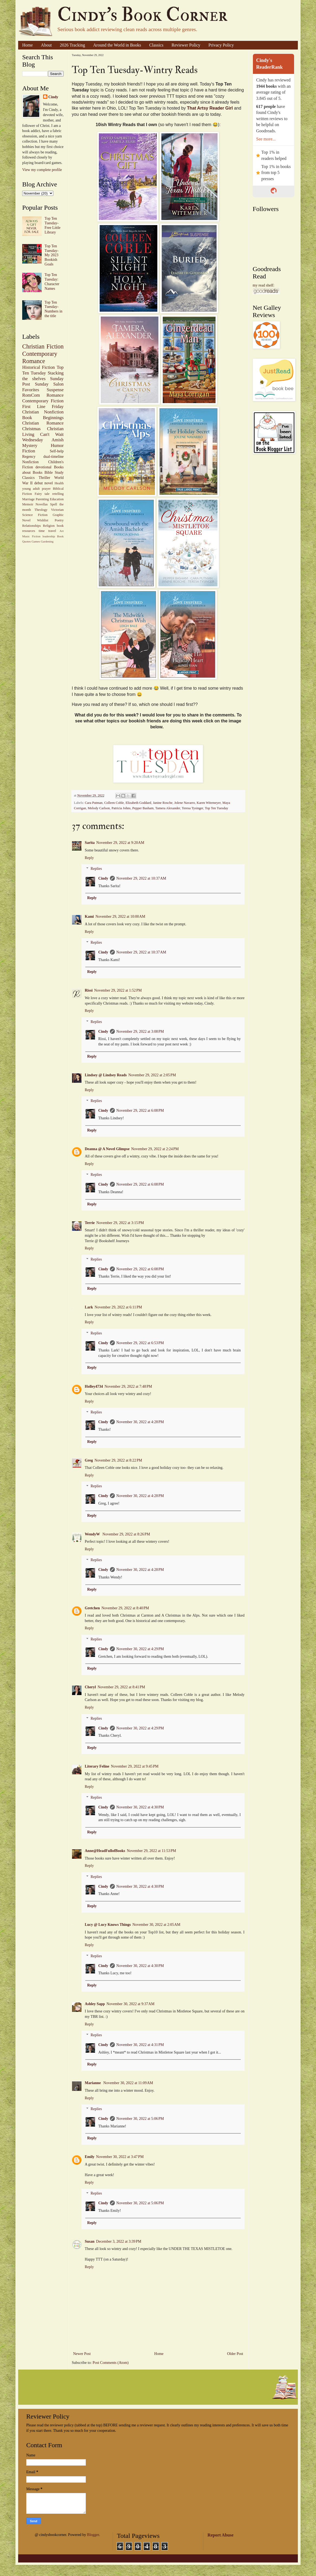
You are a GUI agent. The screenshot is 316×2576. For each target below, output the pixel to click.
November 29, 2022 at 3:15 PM (120, 1223)
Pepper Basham (143, 808)
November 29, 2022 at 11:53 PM (151, 1851)
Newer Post (82, 2354)
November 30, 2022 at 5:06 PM (140, 2119)
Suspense (55, 389)
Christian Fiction (43, 346)
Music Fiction (31, 536)
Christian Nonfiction (43, 411)
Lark (89, 1307)
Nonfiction (30, 462)
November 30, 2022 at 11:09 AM (128, 2083)
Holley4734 (94, 1386)
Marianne (93, 2083)
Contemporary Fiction (43, 400)
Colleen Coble (114, 803)
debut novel (43, 483)
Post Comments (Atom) (111, 2363)
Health (59, 483)
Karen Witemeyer (209, 803)
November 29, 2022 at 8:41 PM (121, 1687)
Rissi (89, 990)
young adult (31, 489)
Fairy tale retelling (49, 494)
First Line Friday (43, 406)
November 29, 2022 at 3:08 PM (140, 1031)
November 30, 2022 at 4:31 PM (140, 2045)
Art (62, 530)
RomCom (31, 395)
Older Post (235, 2354)
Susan (90, 2241)
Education (57, 499)
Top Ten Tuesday (216, 808)
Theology (40, 510)
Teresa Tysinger (192, 808)
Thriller (44, 478)
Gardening (47, 541)
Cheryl (90, 1687)
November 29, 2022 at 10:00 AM (120, 916)
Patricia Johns (121, 808)
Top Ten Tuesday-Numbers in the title (54, 309)
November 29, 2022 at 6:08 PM (140, 1110)
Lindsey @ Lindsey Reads (106, 1075)
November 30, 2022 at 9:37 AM (130, 2004)
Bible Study (54, 473)
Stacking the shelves (43, 375)
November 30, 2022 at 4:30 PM (140, 1807)
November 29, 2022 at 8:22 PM (118, 1460)
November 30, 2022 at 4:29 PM (140, 1649)
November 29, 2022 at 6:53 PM (140, 1343)
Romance (55, 395)
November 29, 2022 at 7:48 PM (128, 1386)
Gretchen (92, 1608)
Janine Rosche (162, 803)
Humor (57, 445)
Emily (90, 2157)
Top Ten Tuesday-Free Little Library (53, 225)
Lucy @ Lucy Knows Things (108, 1925)
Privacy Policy (221, 45)
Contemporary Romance (39, 357)
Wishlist (42, 520)
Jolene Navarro (184, 803)
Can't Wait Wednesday (43, 437)
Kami (89, 916)
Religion (49, 526)
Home (27, 45)
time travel (47, 531)
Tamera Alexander (167, 808)
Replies (96, 869)
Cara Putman (93, 803)
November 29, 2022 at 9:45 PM (135, 1766)
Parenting (42, 499)
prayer (46, 489)
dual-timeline (53, 457)
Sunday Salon (49, 384)
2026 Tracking (72, 45)
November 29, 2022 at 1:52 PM (118, 990)
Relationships (31, 526)
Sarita (90, 843)
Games (36, 541)
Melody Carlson (99, 808)
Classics (156, 45)
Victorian (57, 510)
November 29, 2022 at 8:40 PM (125, 1608)
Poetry (59, 520)
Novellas (41, 504)
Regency (28, 457)
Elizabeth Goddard (138, 803)
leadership (49, 536)
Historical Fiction (38, 367)
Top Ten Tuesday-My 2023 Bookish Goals (52, 255)
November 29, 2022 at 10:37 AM (141, 878)
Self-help (57, 451)
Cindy (103, 878)
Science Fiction (35, 515)
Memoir (27, 504)
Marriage (28, 499)
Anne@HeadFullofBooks (105, 1851)
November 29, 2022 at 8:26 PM (126, 1534)
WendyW (93, 1534)
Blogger (93, 2535)
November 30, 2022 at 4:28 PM (140, 1422)
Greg (89, 1460)
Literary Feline (97, 1766)
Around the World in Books (117, 45)
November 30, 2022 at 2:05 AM (156, 1925)
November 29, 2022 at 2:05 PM (152, 1075)
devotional (43, 467)
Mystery (29, 445)
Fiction (28, 450)
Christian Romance (43, 423)
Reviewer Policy (186, 45)
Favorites (30, 389)
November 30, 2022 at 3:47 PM (120, 2157)
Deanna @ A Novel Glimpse (107, 1149)
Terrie (90, 1223)
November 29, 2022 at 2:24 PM (155, 1149)
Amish (57, 439)
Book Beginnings (43, 417)
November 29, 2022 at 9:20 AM (120, 843)
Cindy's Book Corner (142, 15)
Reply (89, 858)
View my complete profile (42, 170)
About (46, 45)
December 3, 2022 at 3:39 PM (118, 2241)
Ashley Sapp (95, 2004)
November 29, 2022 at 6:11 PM (118, 1307)
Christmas (31, 428)
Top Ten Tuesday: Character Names (52, 281)
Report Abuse (220, 2535)
